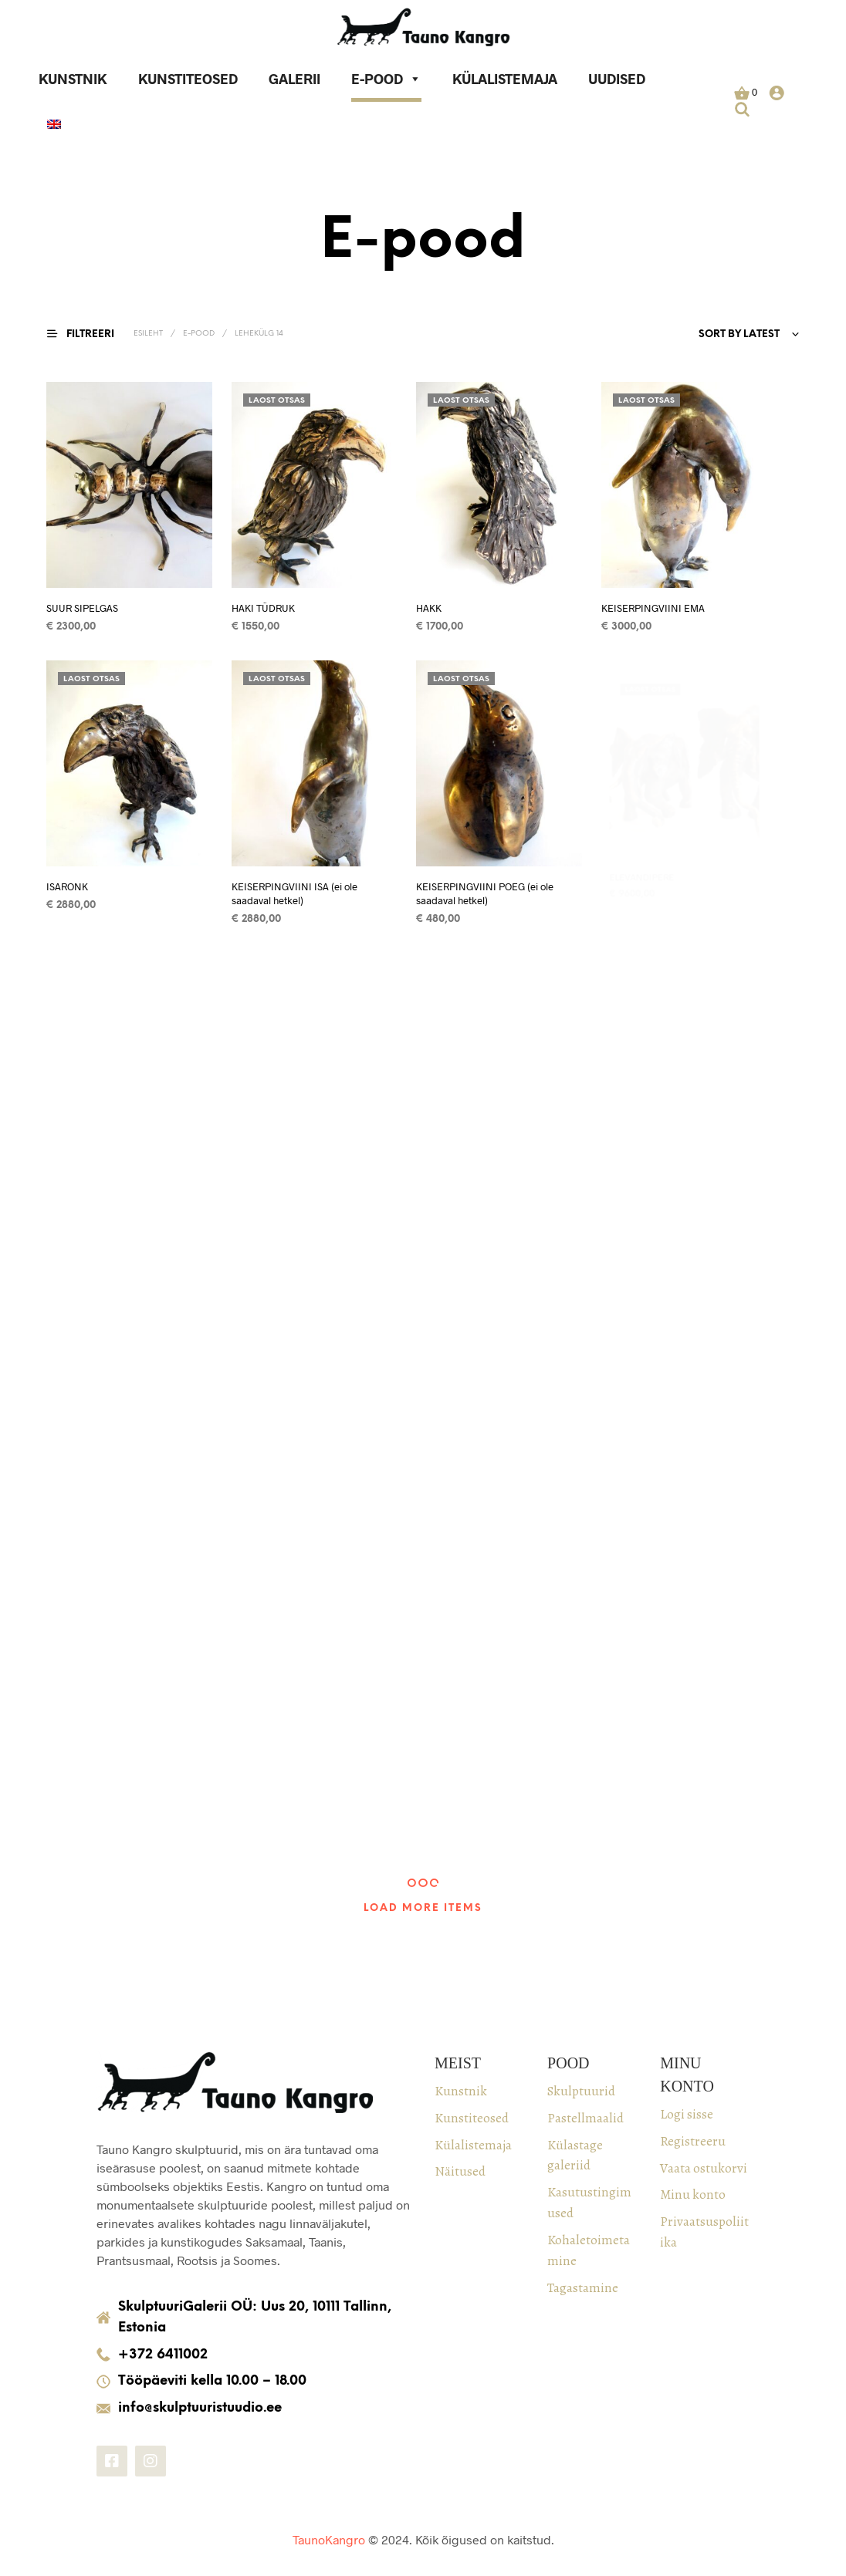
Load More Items (423, 1908)
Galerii (294, 78)
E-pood (386, 79)
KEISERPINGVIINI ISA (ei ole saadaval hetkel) (295, 888)
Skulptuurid (581, 2090)
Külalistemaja (504, 78)
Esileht (148, 333)
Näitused (460, 2171)
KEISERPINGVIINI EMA (655, 602)
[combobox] (659, 335)
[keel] (54, 126)
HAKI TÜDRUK (263, 607)
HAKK (429, 607)
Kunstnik (73, 78)
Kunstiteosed (188, 78)
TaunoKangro (329, 2539)
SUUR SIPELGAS (82, 607)
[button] (745, 92)
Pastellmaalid (585, 2117)
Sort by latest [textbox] (739, 334)
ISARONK (67, 886)
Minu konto (693, 2194)
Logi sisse (686, 2114)
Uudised (616, 78)
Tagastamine (582, 2287)
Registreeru (693, 2141)
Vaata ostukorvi (703, 2168)
